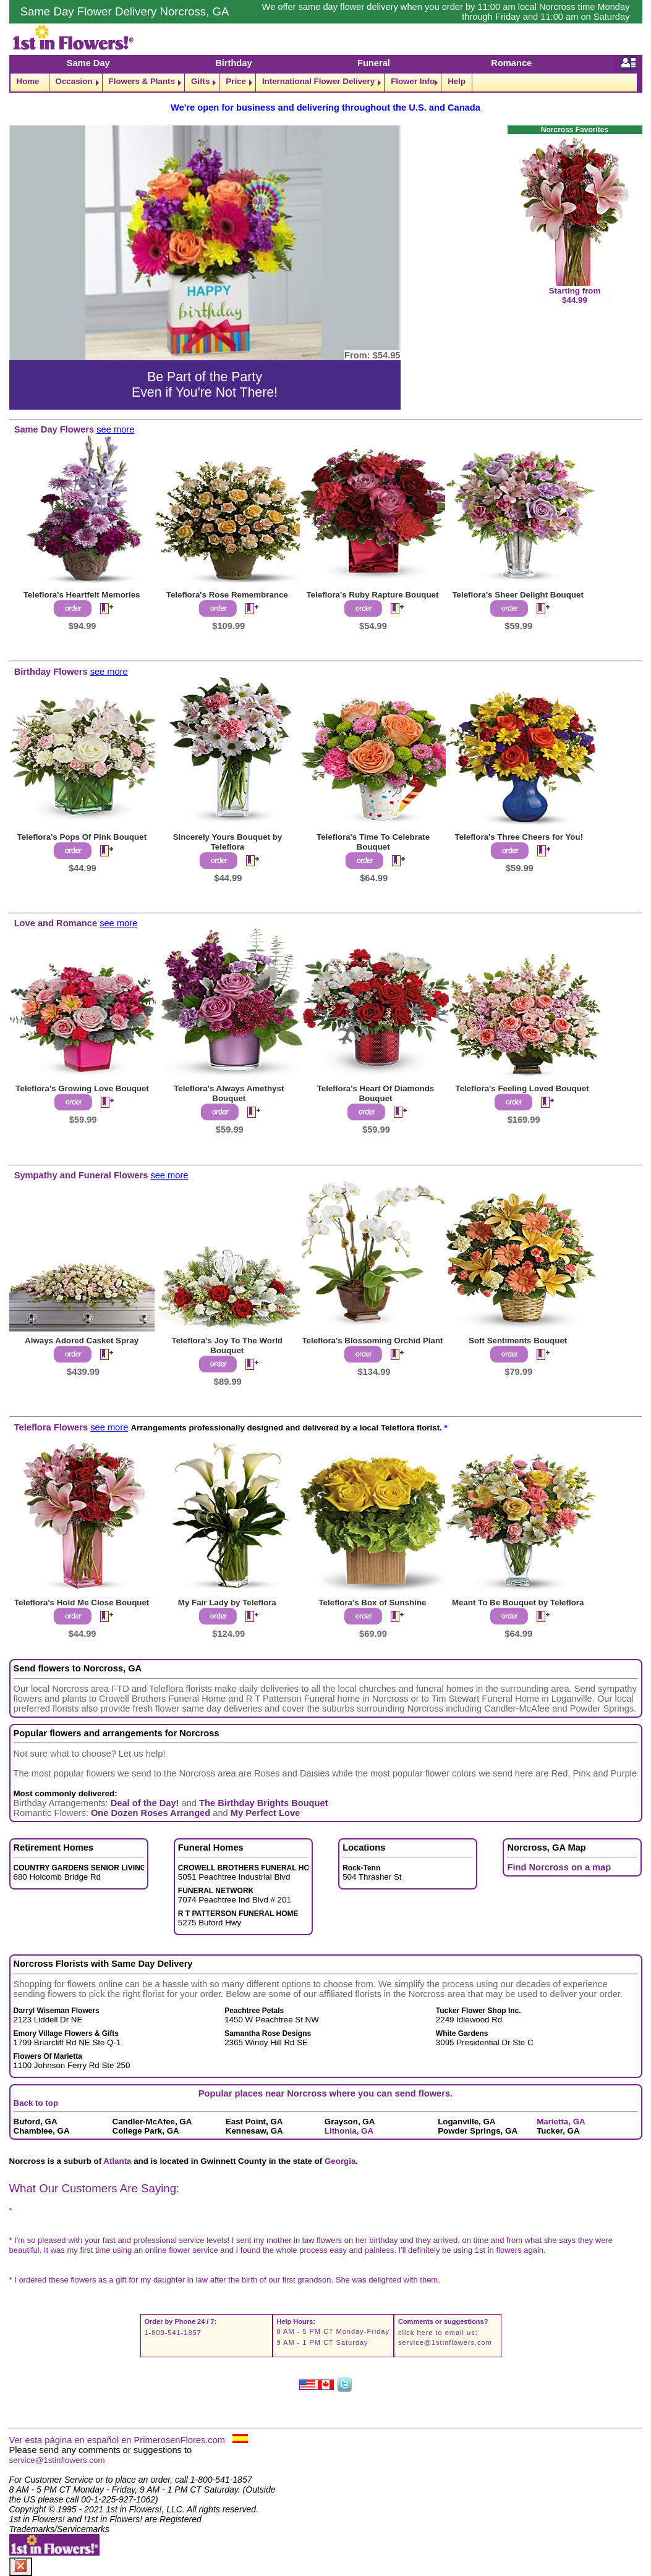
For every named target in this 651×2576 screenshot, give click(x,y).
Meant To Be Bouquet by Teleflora (518, 1602)
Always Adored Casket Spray (81, 1340)
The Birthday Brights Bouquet (263, 1803)
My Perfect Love (265, 1813)
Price (236, 81)
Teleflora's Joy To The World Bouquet (227, 1345)
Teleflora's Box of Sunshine (372, 1602)
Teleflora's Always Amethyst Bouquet (229, 1093)
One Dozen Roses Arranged (150, 1813)
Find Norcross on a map (559, 1867)
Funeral (373, 63)
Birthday (233, 63)
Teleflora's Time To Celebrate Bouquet (373, 841)
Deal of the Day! (145, 1803)
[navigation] (325, 82)
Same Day (88, 63)
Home (28, 81)
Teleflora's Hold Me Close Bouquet (81, 1602)
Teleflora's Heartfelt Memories (81, 594)
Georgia (340, 2161)
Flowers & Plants (142, 81)
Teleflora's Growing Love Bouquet (81, 1088)
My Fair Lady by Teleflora (227, 1602)
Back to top (36, 2103)
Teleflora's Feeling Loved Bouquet (522, 1088)
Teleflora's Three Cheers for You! (519, 837)
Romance (511, 63)
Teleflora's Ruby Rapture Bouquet (372, 594)
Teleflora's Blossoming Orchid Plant (372, 1340)
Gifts (200, 81)
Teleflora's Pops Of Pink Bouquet (82, 837)
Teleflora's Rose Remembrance (227, 594)
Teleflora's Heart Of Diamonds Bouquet (376, 1093)
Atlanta (117, 2161)
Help (457, 81)
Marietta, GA (561, 2121)
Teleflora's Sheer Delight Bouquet (518, 594)
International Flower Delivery (318, 81)
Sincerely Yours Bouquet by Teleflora (228, 841)
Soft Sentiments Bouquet (518, 1340)
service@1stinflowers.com (445, 2342)
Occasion (74, 81)
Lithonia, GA (349, 2130)
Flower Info (413, 81)
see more (115, 429)
